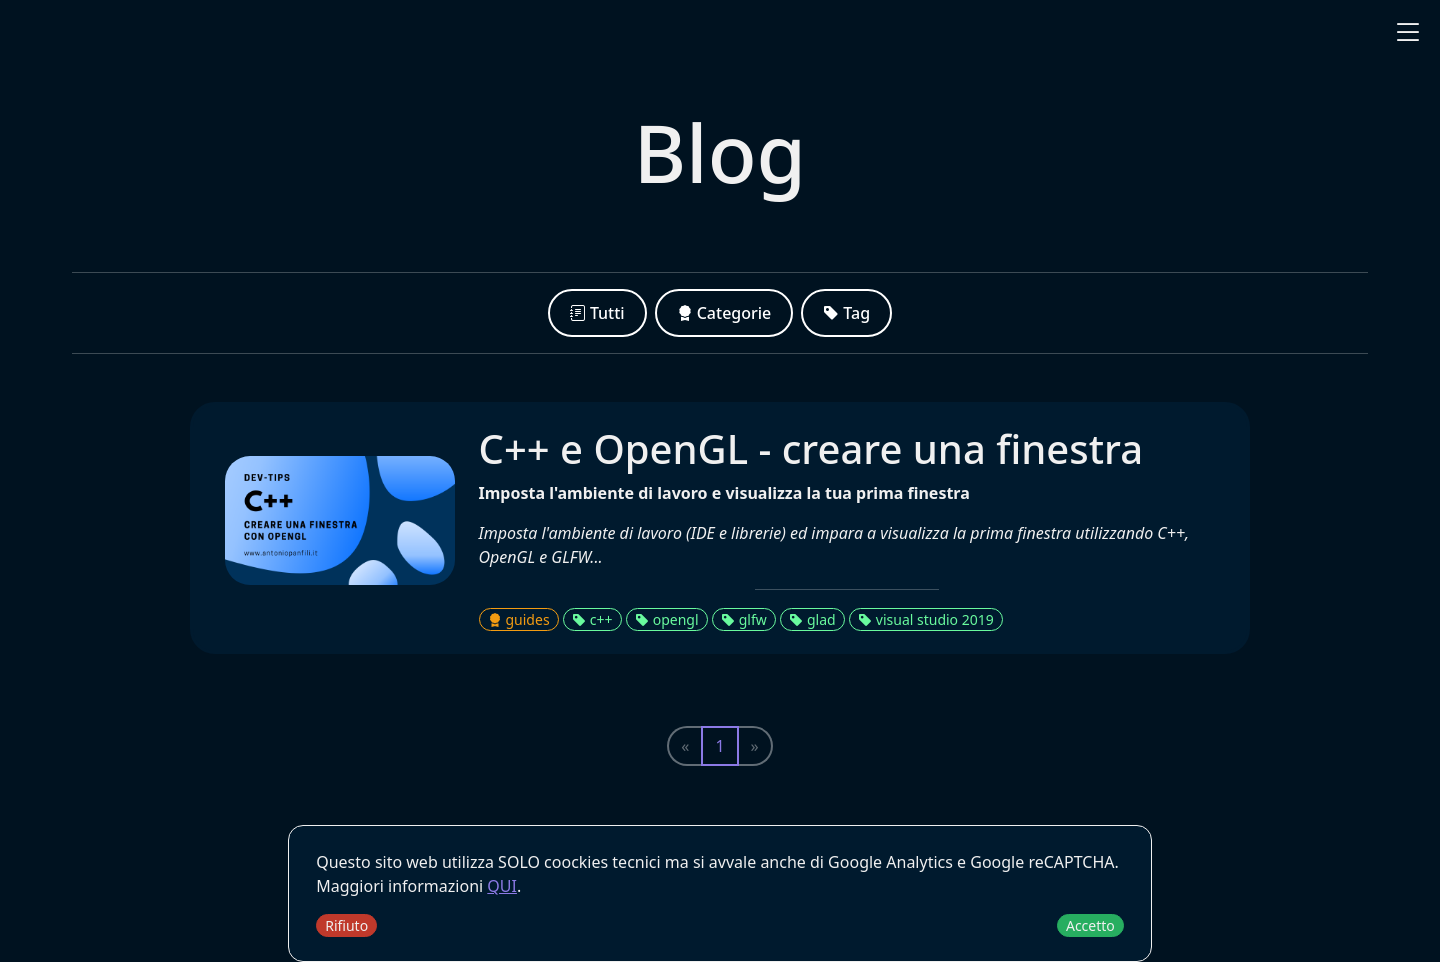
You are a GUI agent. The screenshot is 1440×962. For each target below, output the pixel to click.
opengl (667, 619)
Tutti (597, 313)
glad (812, 619)
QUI (502, 886)
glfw (744, 619)
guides (519, 619)
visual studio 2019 (926, 619)
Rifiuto (346, 925)
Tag (846, 313)
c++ (592, 619)
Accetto (1090, 925)
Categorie (724, 313)
